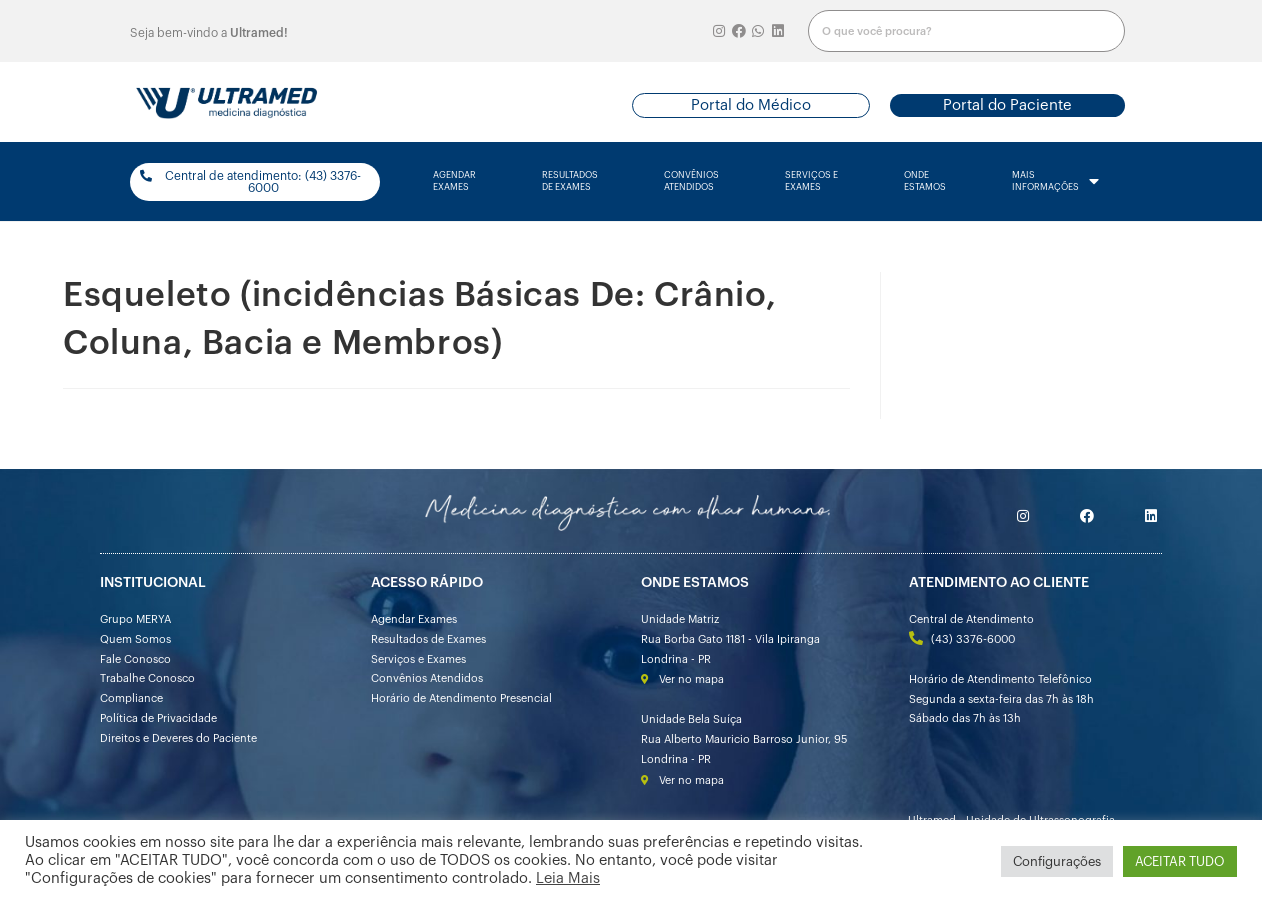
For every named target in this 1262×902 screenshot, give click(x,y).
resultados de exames (570, 181)
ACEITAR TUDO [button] (1180, 861)
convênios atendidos (691, 181)
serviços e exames (811, 181)
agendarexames (454, 181)
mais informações (1055, 182)
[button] (750, 105)
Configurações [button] (1057, 861)
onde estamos (925, 181)
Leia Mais (568, 878)
